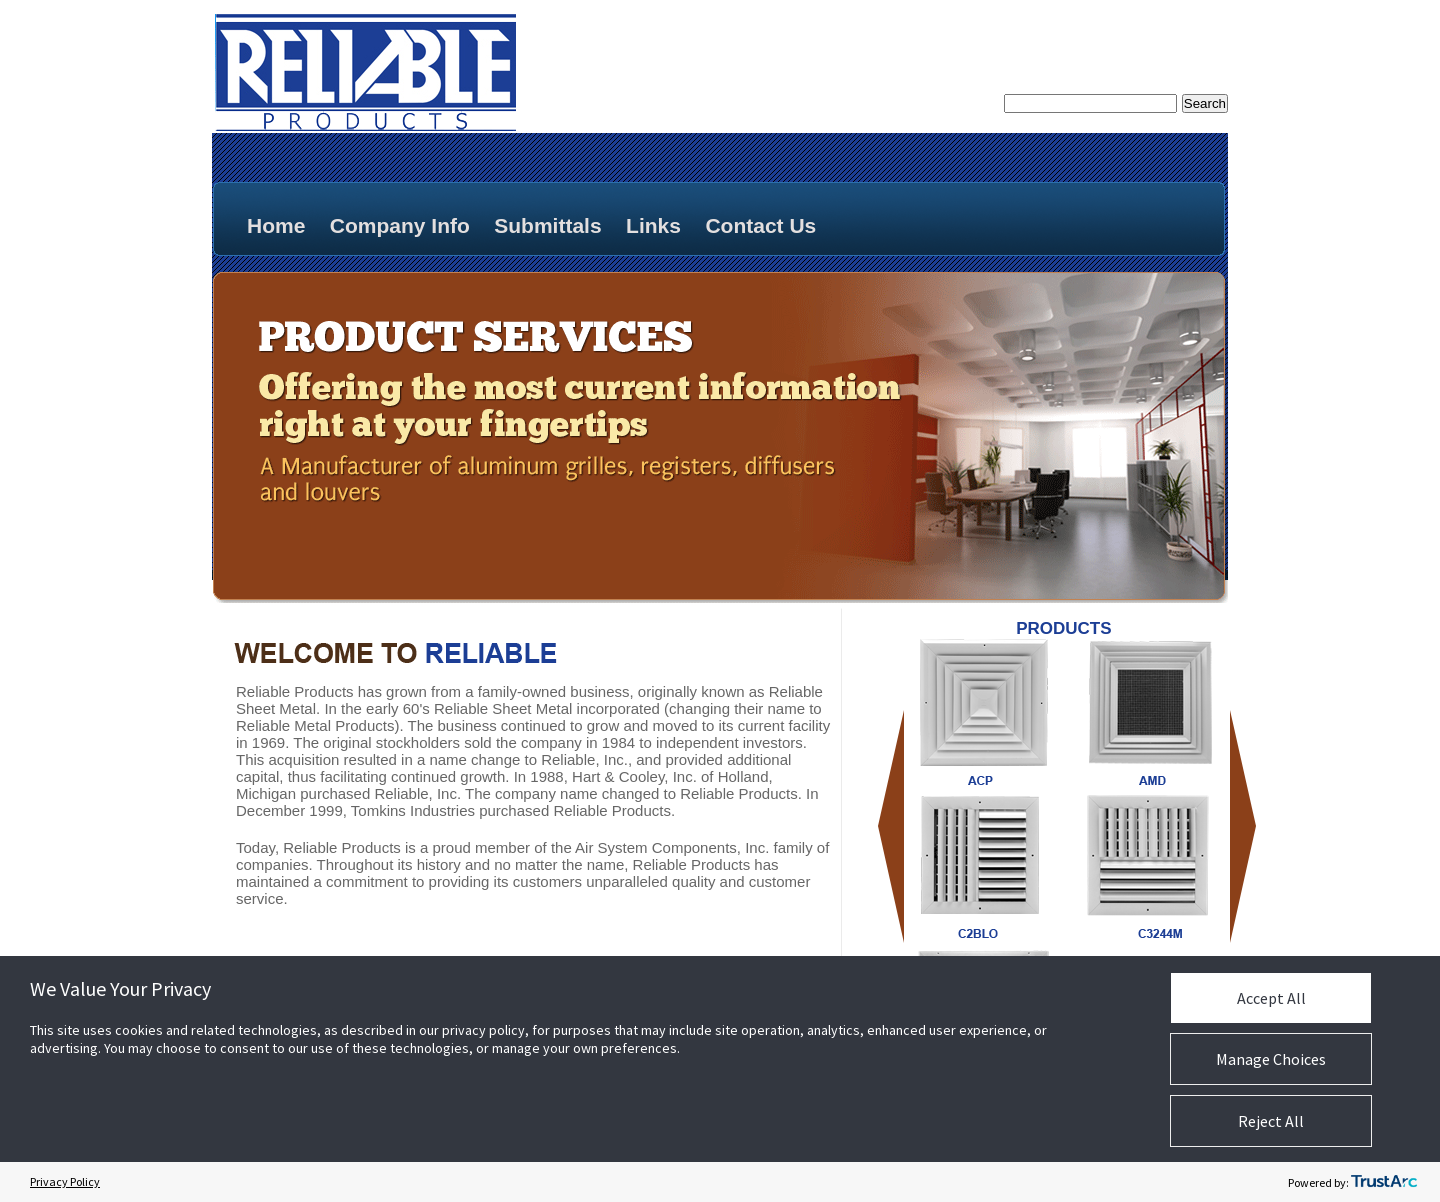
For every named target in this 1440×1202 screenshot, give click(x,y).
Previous (891, 826)
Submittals (547, 225)
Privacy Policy (65, 1181)
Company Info (400, 225)
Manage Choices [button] (1271, 1059)
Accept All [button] (1271, 998)
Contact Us (760, 225)
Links (653, 225)
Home (276, 225)
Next (1243, 826)
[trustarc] (1384, 1182)
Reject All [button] (1271, 1121)
